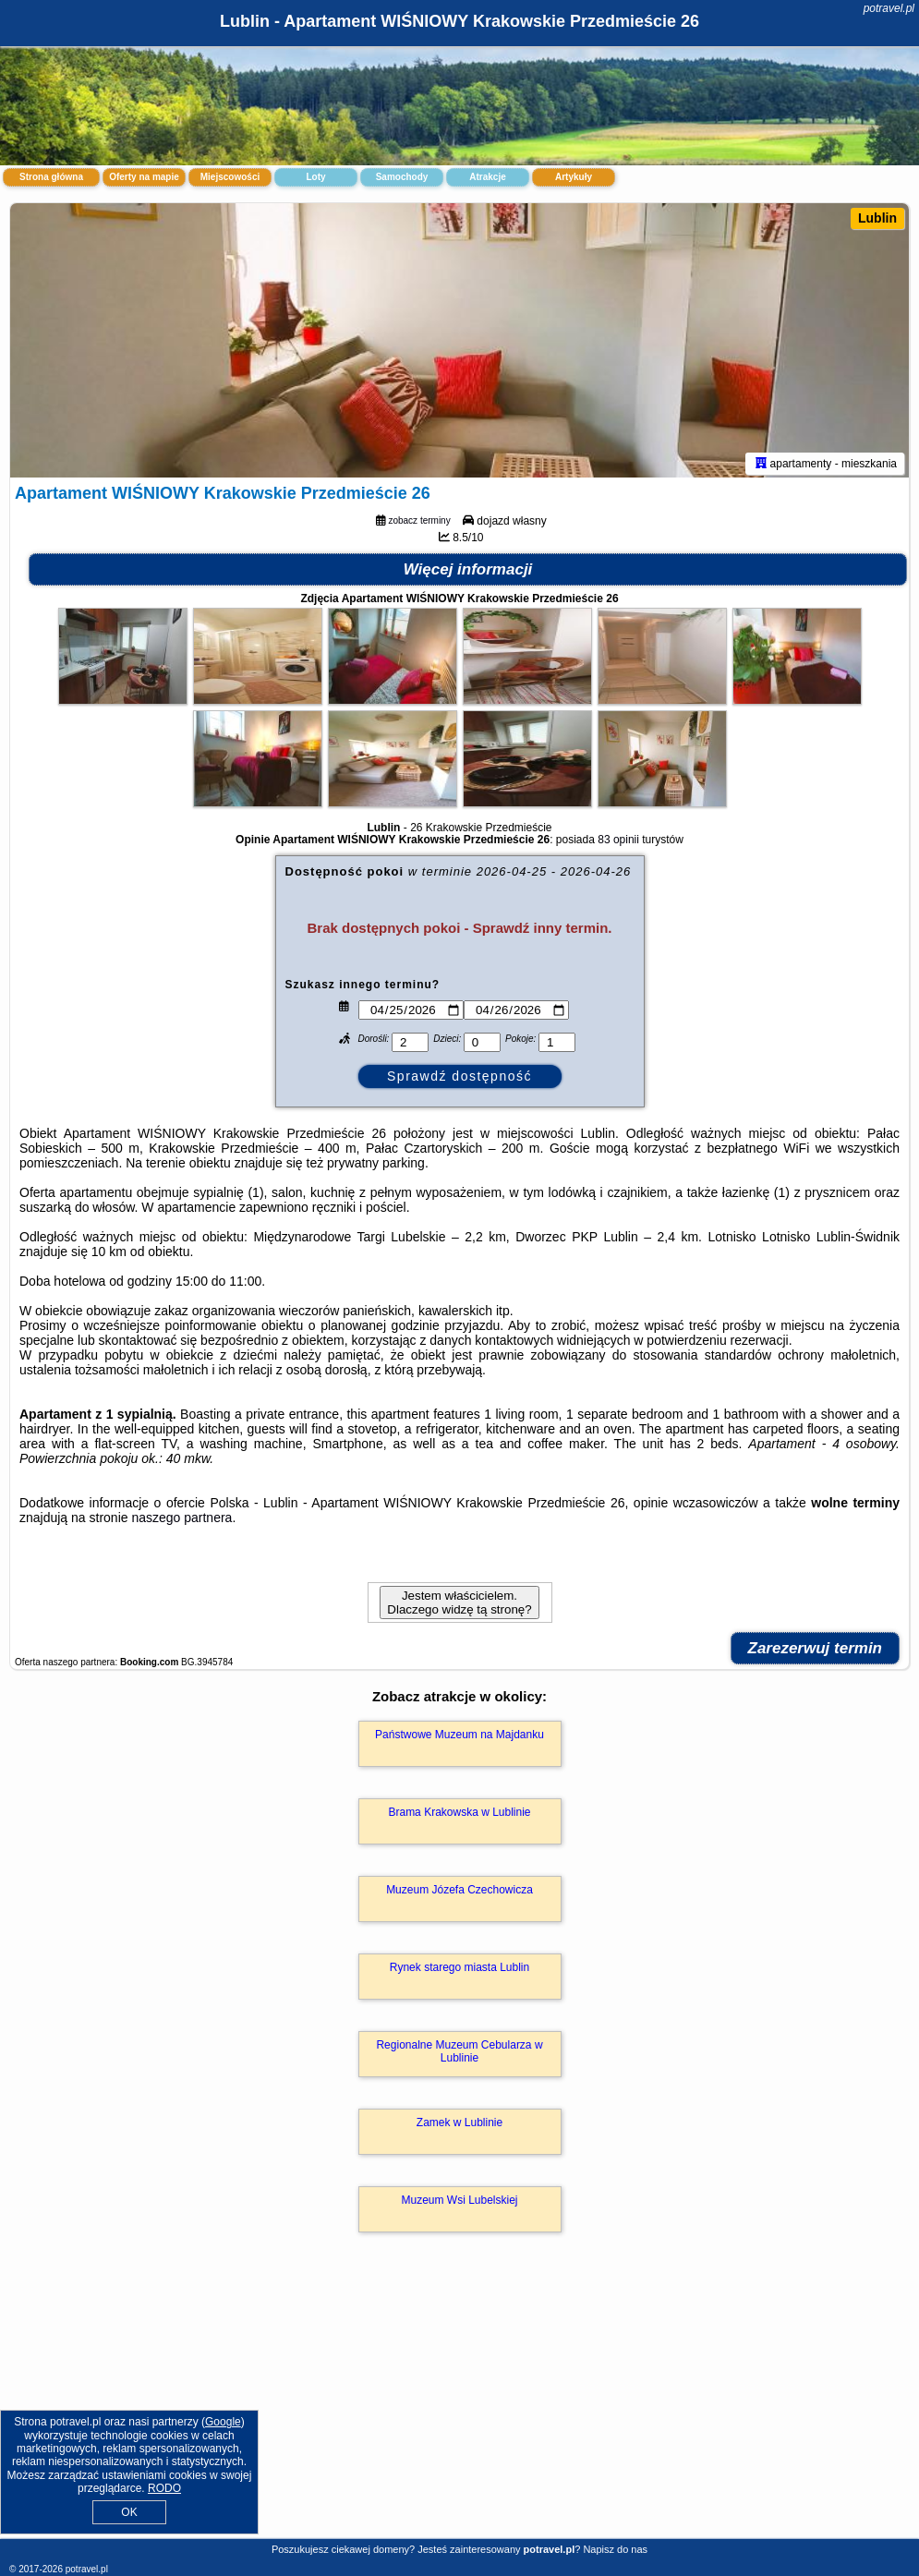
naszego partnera (181, 1520)
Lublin (877, 218)
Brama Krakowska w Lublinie (459, 1814)
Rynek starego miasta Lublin (459, 1970)
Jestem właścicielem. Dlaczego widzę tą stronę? (459, 1605)
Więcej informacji (468, 572)
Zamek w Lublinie (459, 2125)
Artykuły (573, 177)
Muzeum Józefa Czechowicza (459, 1892)
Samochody (402, 177)
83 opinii (618, 842)
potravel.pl (889, 8)
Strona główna (51, 177)
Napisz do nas (615, 2549)
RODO (164, 2488)
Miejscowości (230, 177)
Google (223, 2421)
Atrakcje (487, 177)
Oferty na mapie (144, 177)
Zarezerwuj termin (815, 1651)
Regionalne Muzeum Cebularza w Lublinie (459, 2054)
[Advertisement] (459, 2406)
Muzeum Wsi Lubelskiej (459, 2202)
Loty (315, 177)
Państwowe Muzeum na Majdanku (459, 1737)
